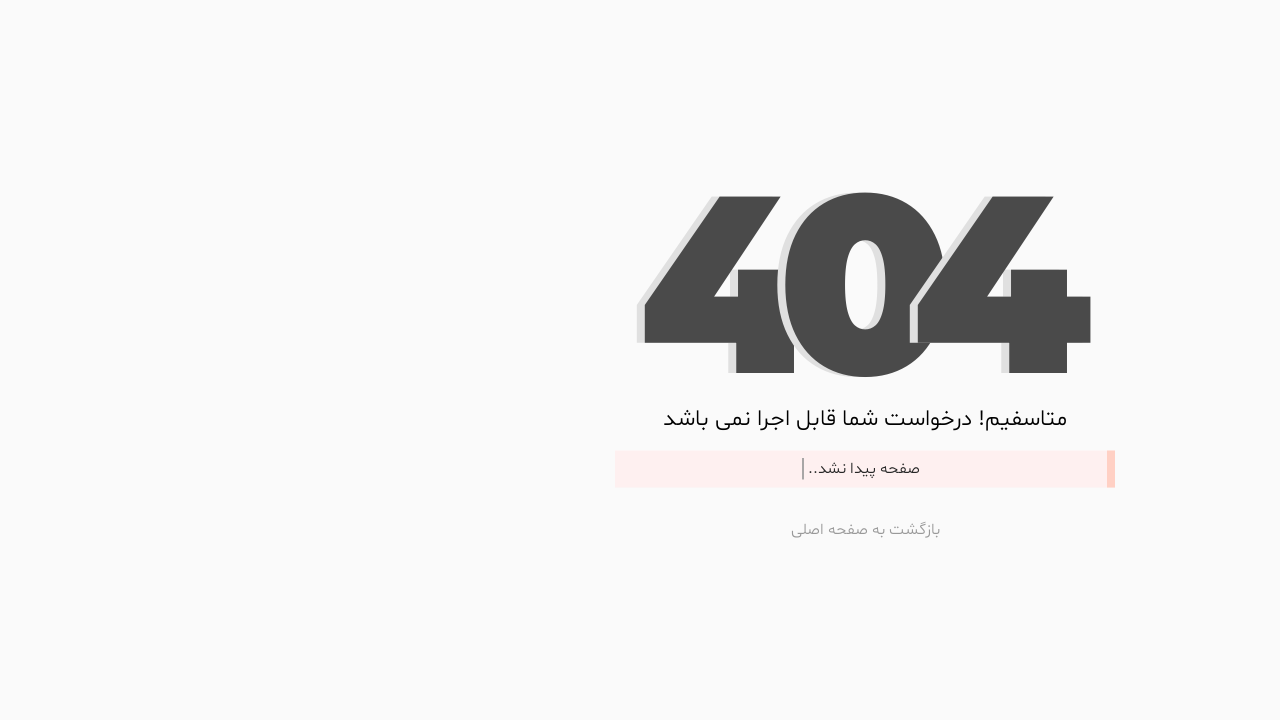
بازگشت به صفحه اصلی (640, 529)
